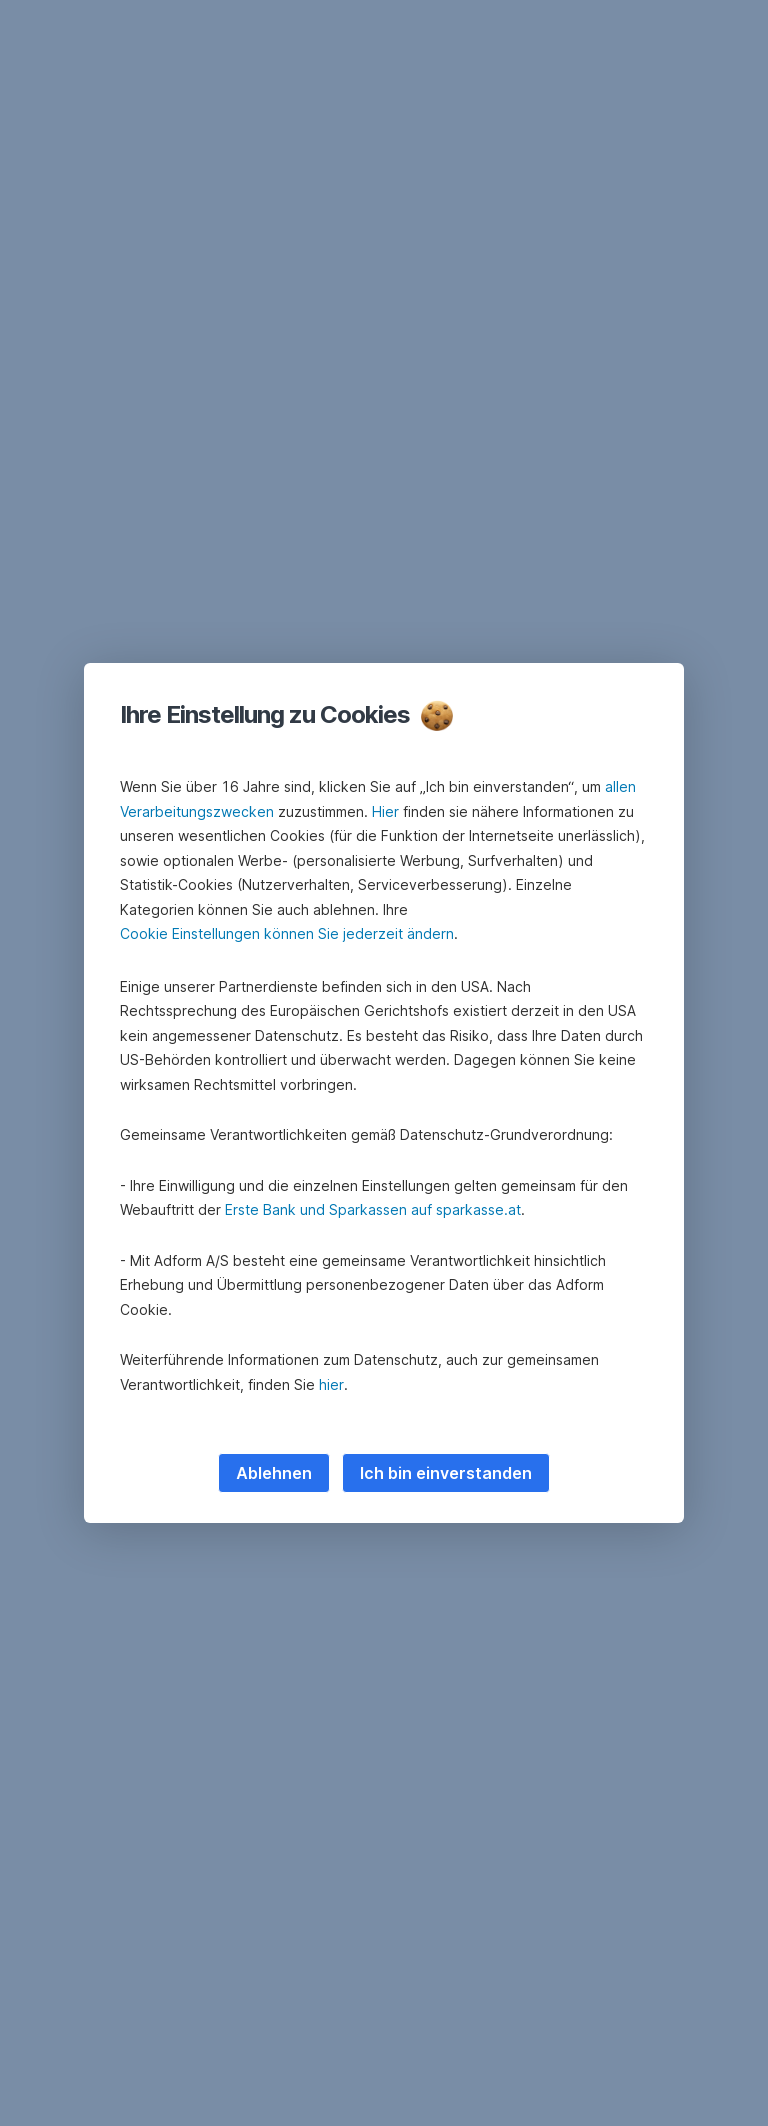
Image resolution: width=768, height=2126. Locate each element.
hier (331, 1384)
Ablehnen (274, 1473)
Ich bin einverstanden (446, 1473)
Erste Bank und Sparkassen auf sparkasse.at (373, 1209)
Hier (385, 811)
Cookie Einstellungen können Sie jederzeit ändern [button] (287, 933)
